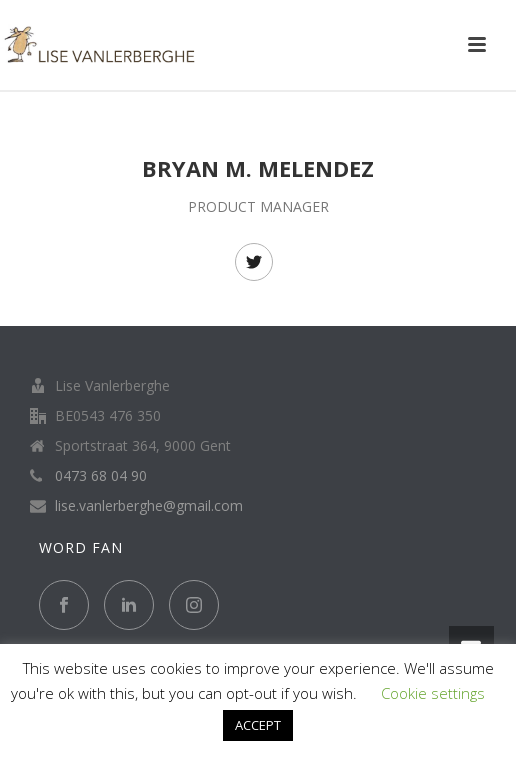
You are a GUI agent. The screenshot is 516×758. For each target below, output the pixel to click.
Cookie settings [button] (433, 693)
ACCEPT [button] (258, 725)
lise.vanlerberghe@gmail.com (149, 506)
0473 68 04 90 (101, 476)
